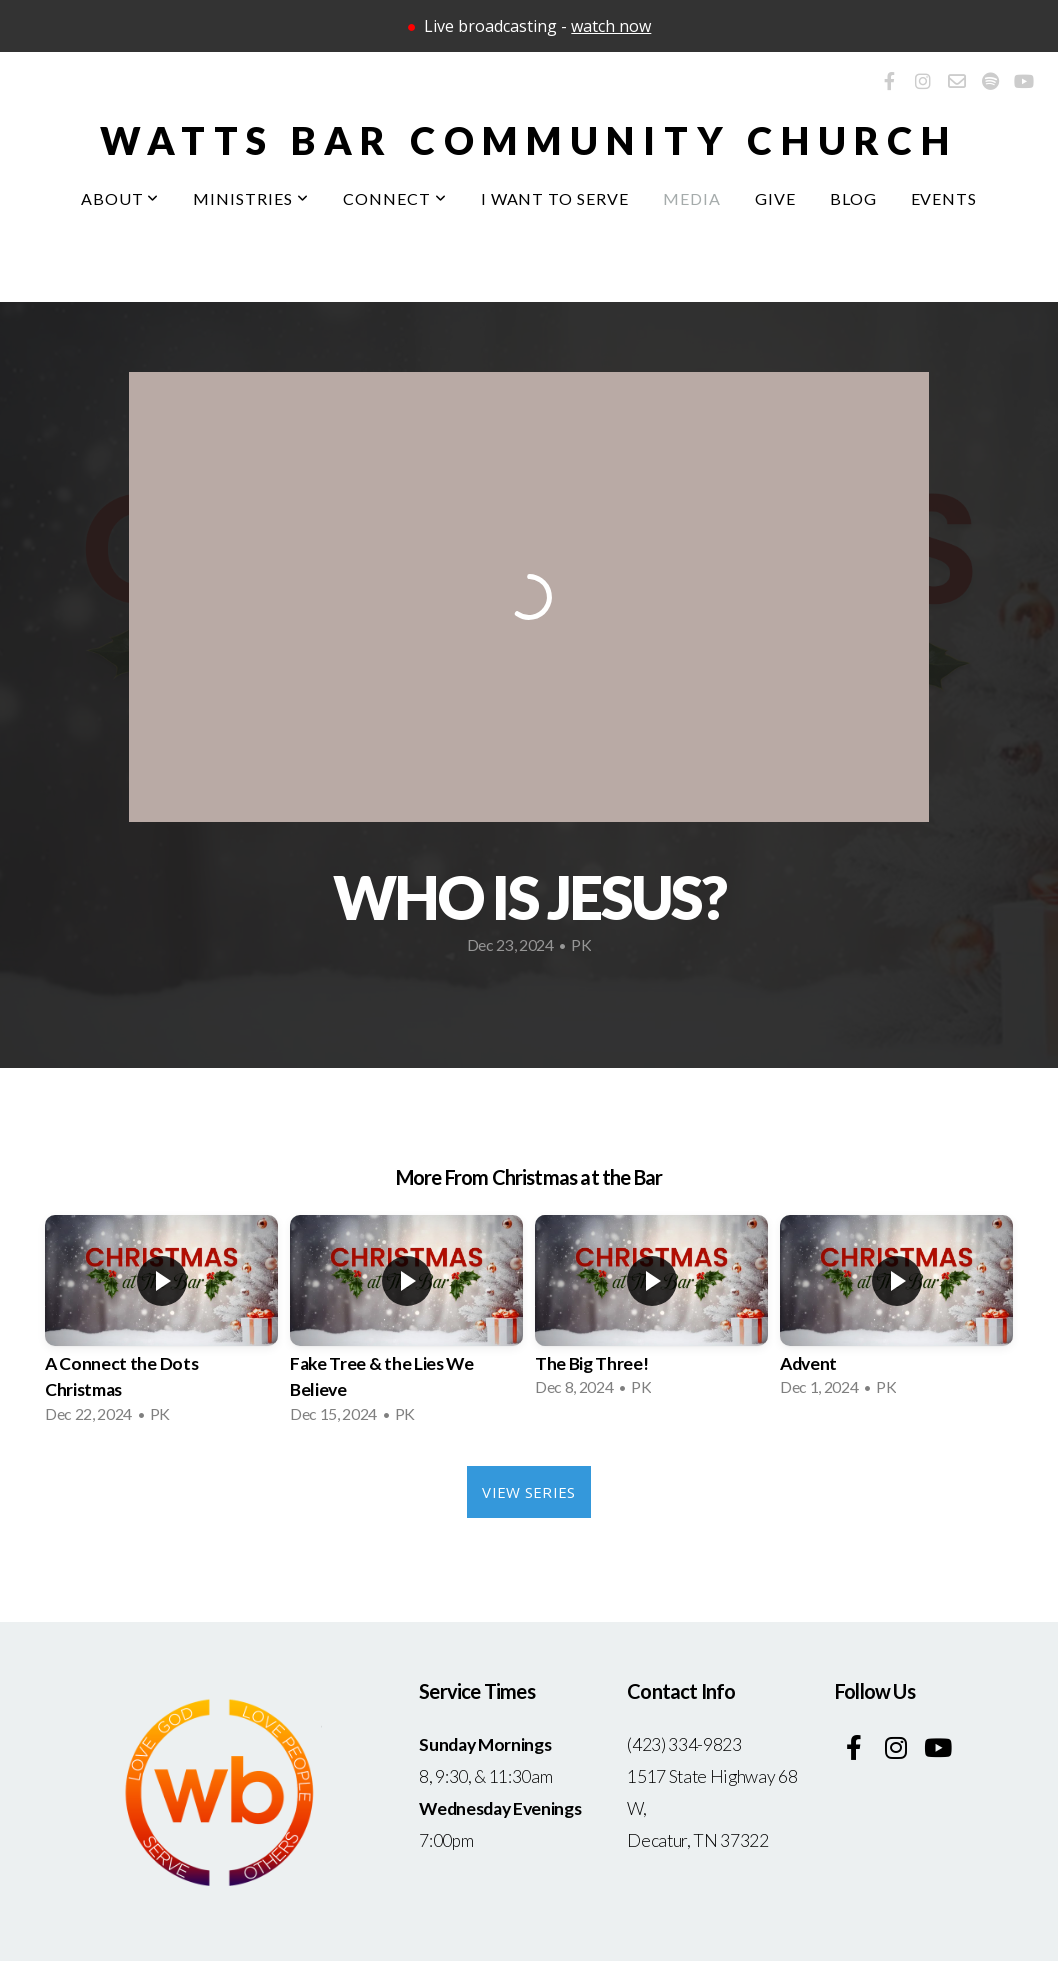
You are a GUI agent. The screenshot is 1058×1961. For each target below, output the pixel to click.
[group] (161, 1325)
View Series (528, 1492)
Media (692, 198)
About (120, 198)
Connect (395, 198)
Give (775, 198)
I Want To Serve (555, 198)
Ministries (251, 198)
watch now (611, 26)
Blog (853, 198)
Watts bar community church (528, 140)
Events (944, 198)
